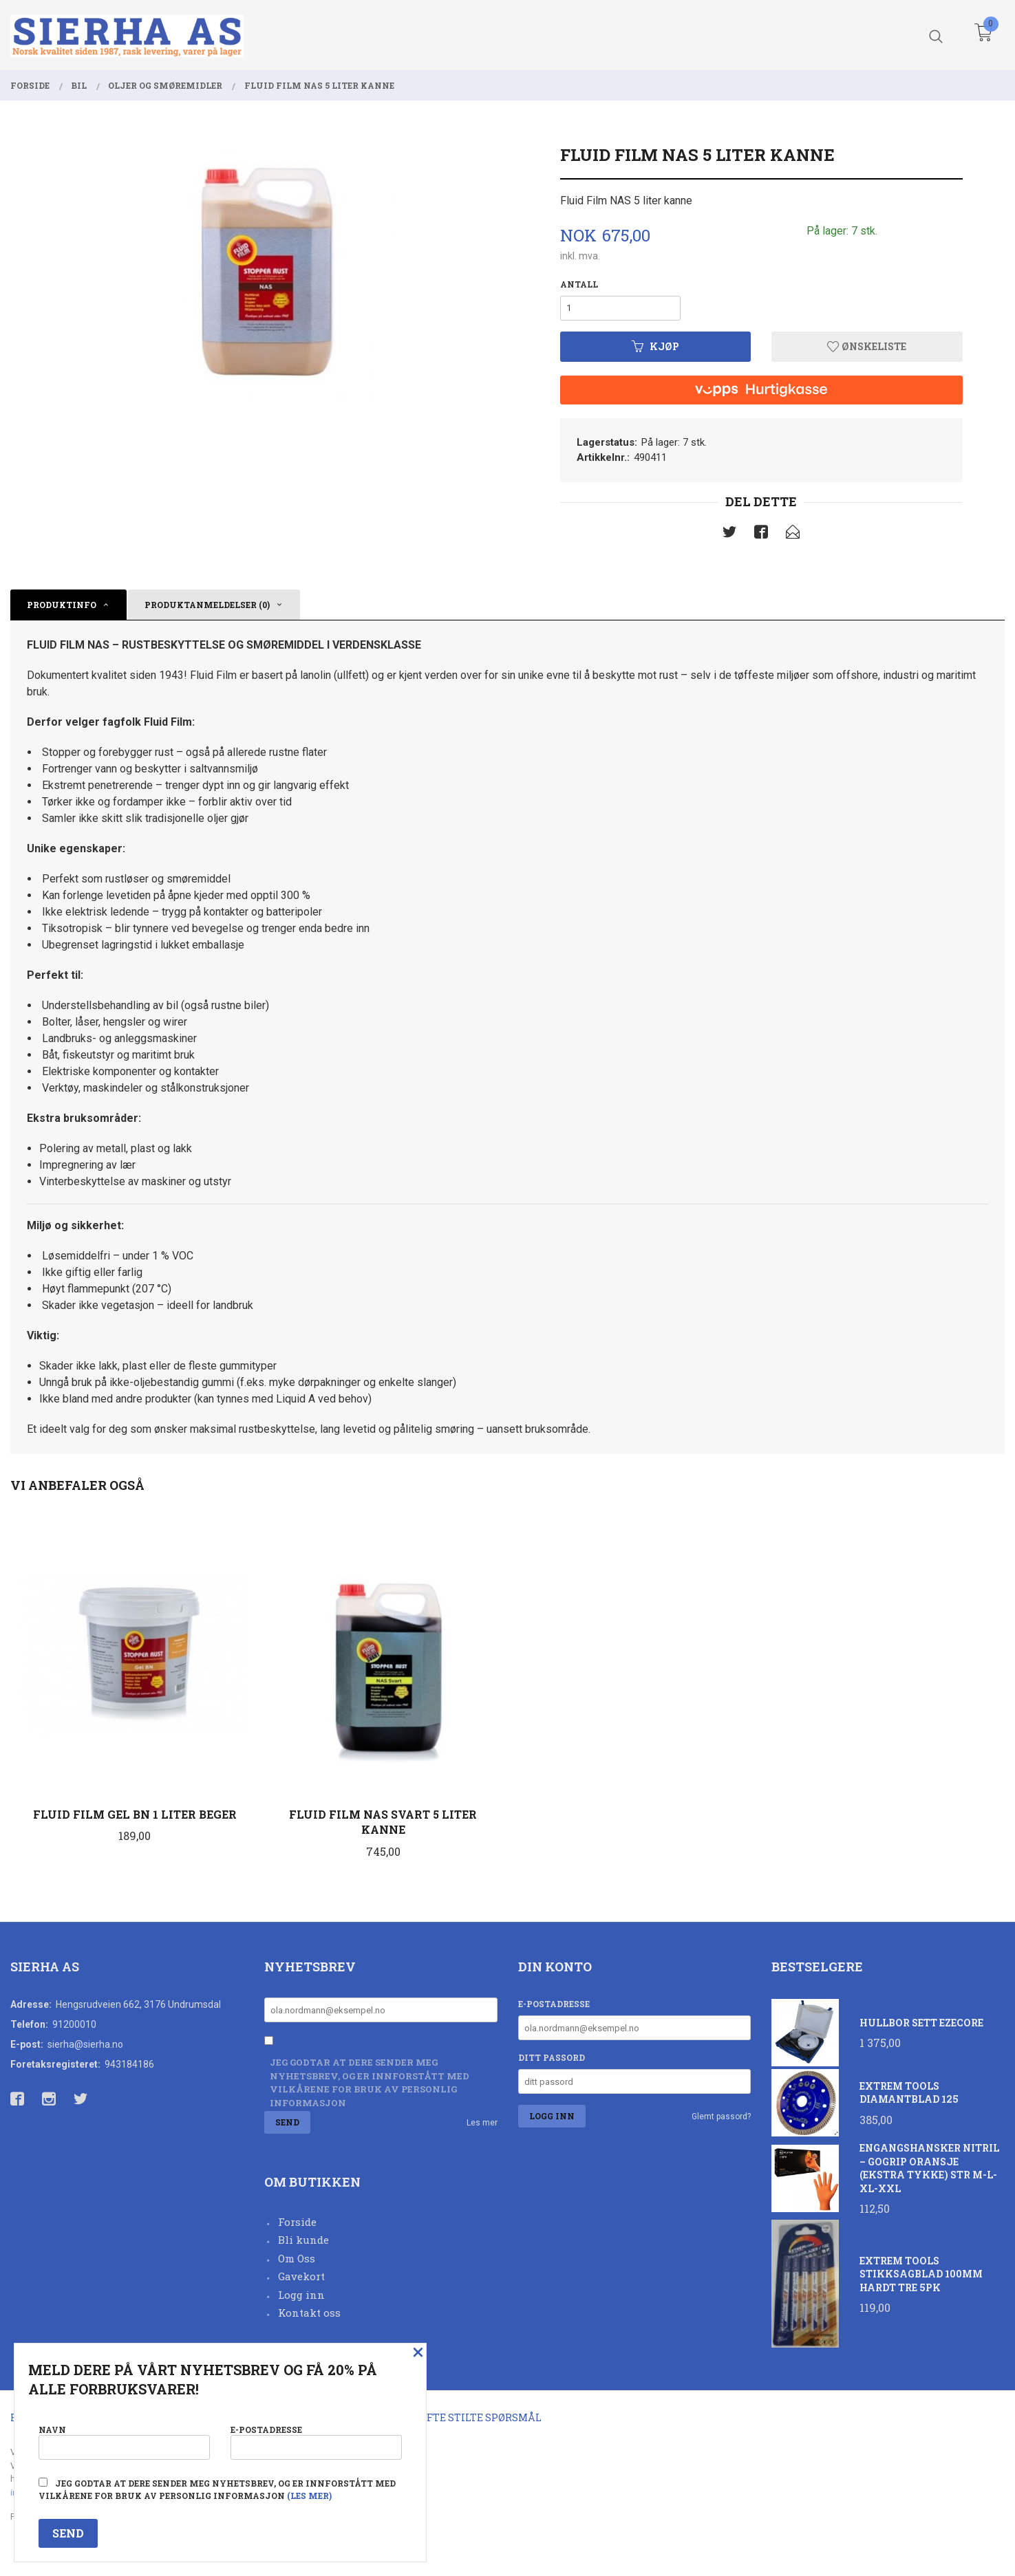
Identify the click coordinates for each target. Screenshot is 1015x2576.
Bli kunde (303, 2240)
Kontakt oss (309, 2312)
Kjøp (655, 346)
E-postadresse (554, 2003)
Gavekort (301, 2276)
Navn (124, 2441)
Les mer (482, 2123)
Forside (297, 2222)
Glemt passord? (721, 2116)
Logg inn (301, 2295)
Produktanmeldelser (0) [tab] (207, 604)
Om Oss (296, 2258)
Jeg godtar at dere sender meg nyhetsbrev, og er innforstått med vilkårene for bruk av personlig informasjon (369, 2082)
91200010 (74, 2024)
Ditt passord (551, 2057)
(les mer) (309, 2495)
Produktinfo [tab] (61, 604)
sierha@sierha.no (85, 2044)
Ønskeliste (866, 346)
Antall (579, 284)
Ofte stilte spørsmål (481, 2417)
